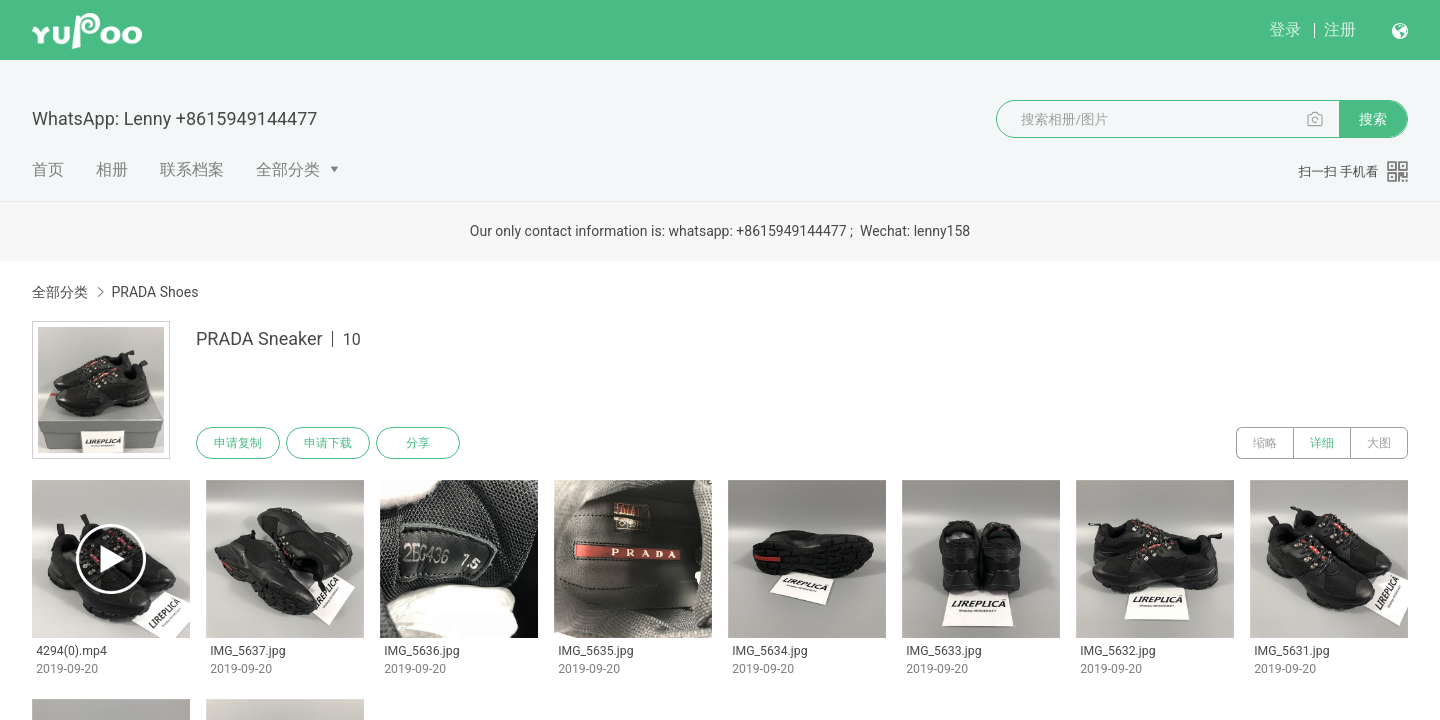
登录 (1285, 29)
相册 (112, 169)
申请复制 (238, 443)
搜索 (1373, 119)
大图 (1379, 443)
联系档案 (192, 169)
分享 (418, 443)
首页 (48, 169)
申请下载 (328, 443)
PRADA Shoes (154, 292)
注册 (1340, 29)
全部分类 (288, 169)
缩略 (1265, 443)
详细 (1322, 443)
